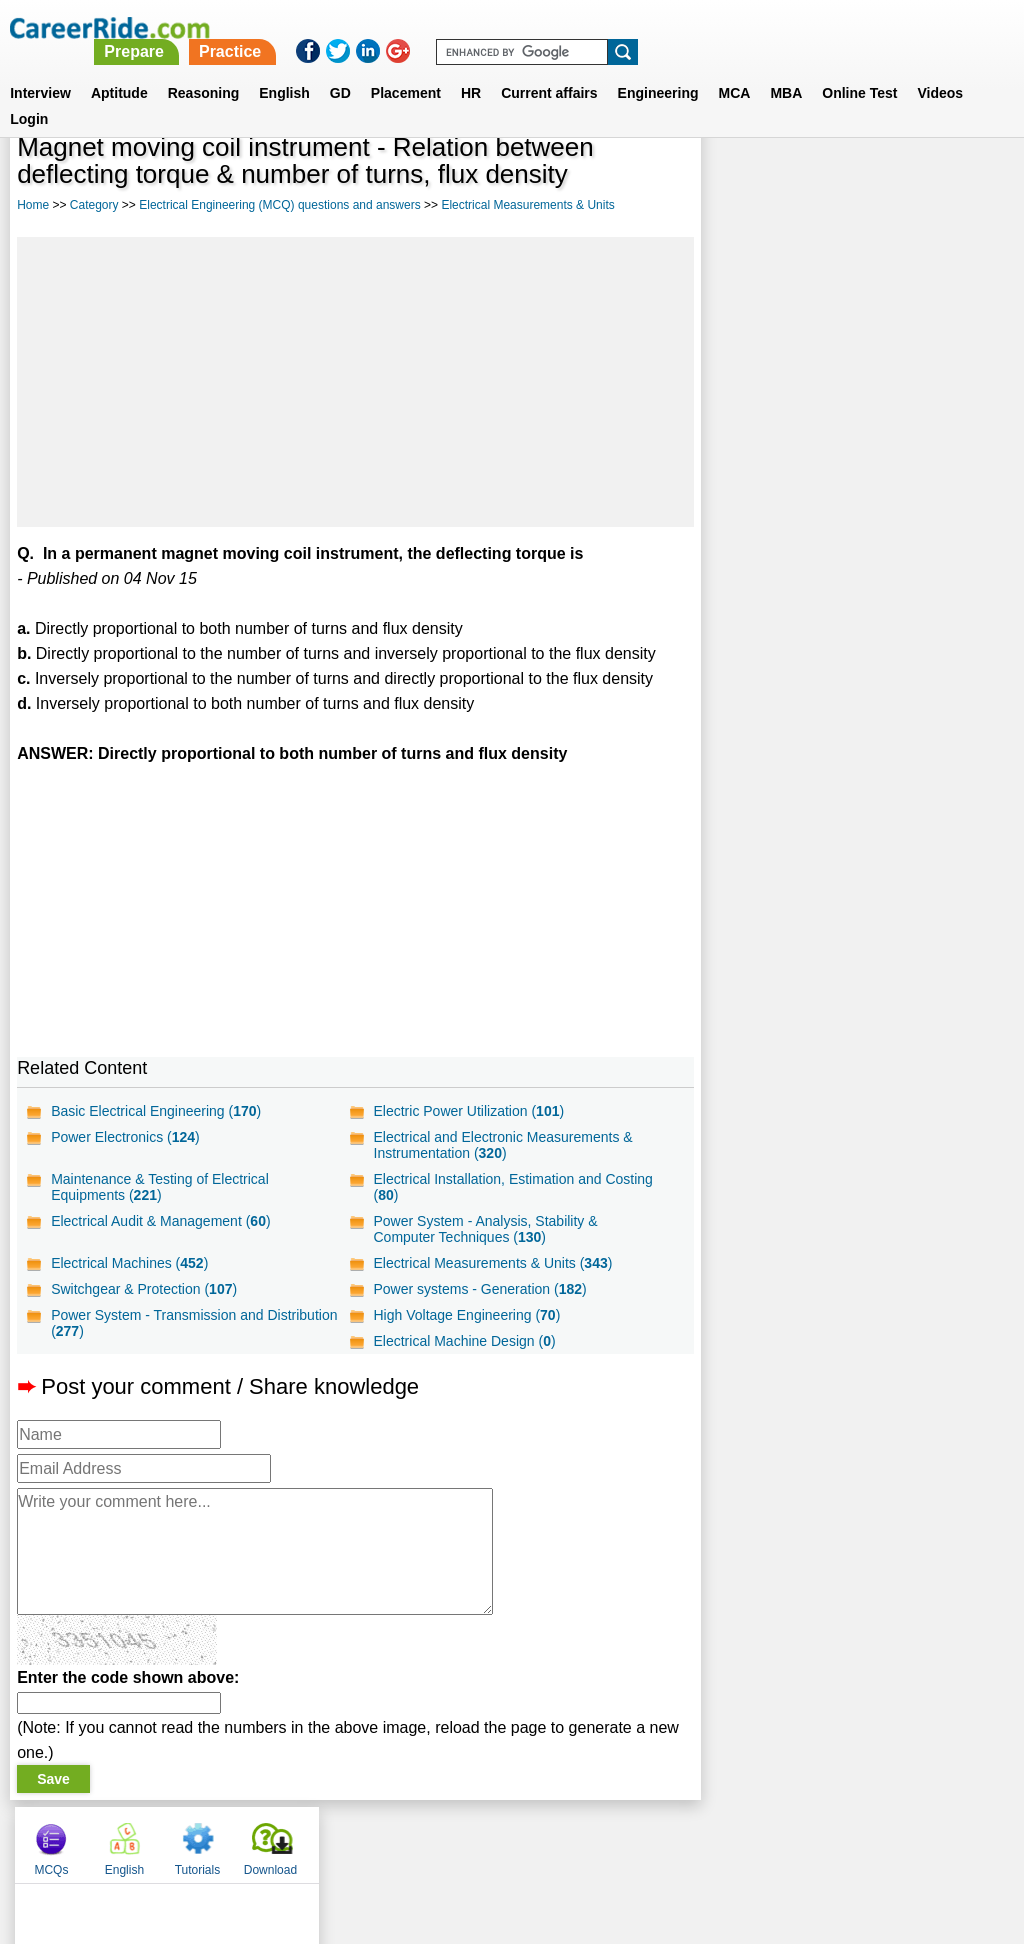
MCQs (741, 180)
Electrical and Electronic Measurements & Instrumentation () (502, 1145)
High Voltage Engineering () (466, 1315)
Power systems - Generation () (479, 1289)
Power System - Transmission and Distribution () (194, 1323)
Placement (406, 69)
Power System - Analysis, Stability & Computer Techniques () (485, 1229)
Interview (40, 69)
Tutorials (888, 180)
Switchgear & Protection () (144, 1289)
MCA (735, 69)
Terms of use (503, 1840)
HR (471, 69)
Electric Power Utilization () (468, 1111)
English (284, 69)
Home (33, 205)
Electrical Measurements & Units (527, 205)
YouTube (653, 1840)
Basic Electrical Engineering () (156, 1111)
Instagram (731, 1840)
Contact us (410, 1840)
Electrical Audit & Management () (160, 1221)
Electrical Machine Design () (464, 1341)
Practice (605, 27)
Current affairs (549, 69)
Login (29, 95)
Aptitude (119, 69)
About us (330, 1840)
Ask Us (585, 1840)
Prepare (510, 27)
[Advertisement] (355, 382)
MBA (786, 69)
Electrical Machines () (129, 1263)
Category (94, 205)
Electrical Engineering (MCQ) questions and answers (279, 205)
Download (960, 180)
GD (340, 69)
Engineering (658, 69)
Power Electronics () (125, 1137)
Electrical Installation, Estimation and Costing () (512, 1187)
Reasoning (204, 69)
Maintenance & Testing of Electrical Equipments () (160, 1187)
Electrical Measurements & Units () (492, 1263)
